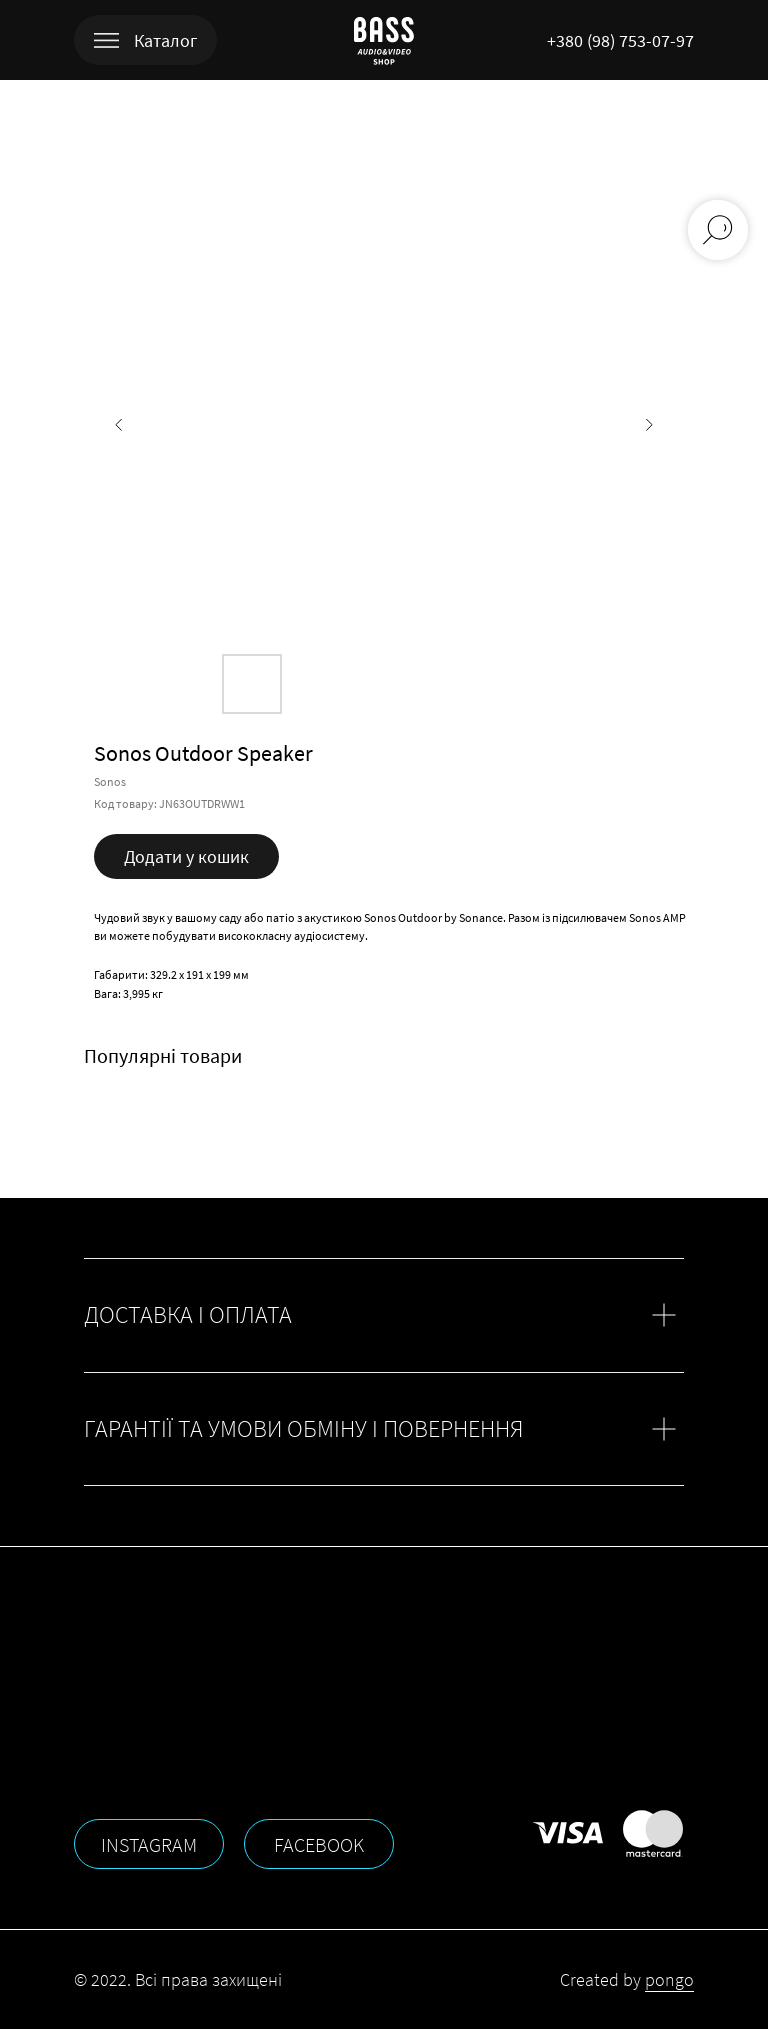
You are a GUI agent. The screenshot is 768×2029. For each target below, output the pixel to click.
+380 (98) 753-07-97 (620, 40)
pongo (669, 1979)
